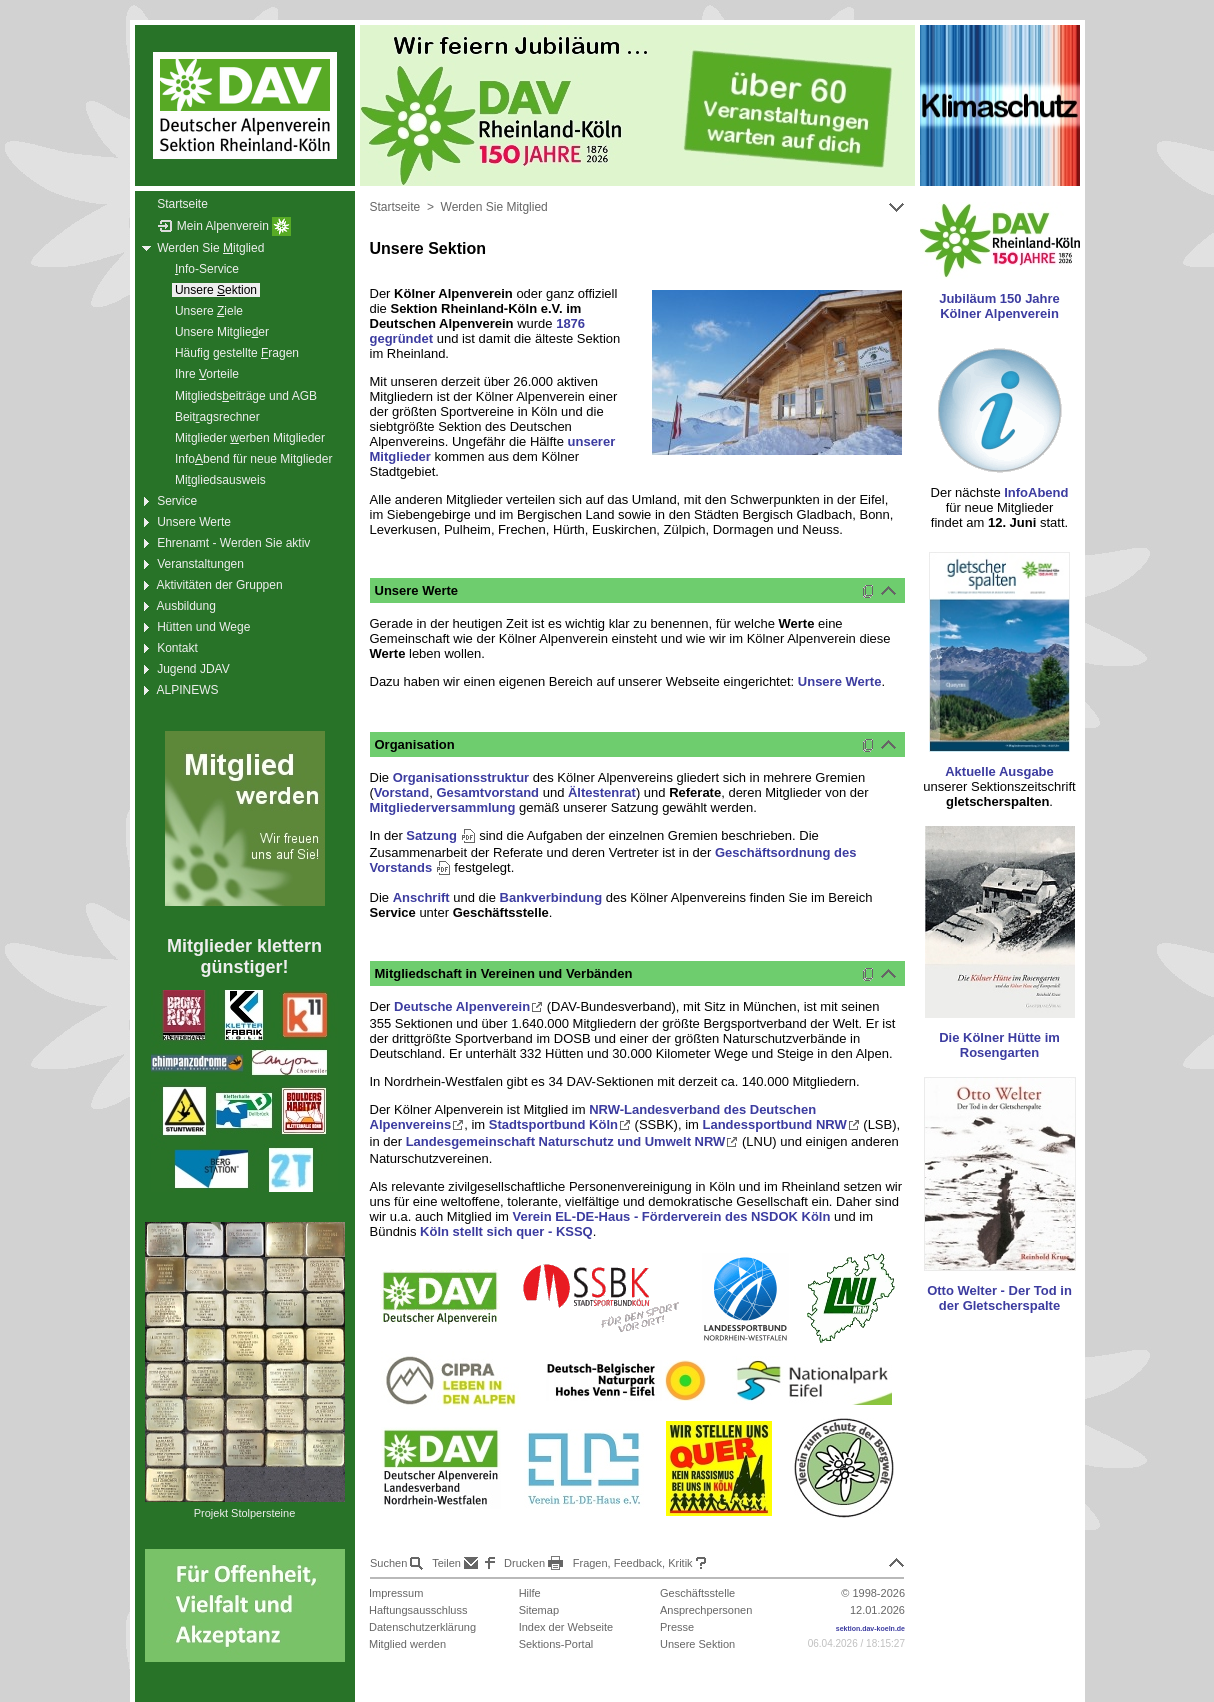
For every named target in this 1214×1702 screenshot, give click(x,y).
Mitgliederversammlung (443, 807)
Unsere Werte (840, 681)
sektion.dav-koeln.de (870, 1628)
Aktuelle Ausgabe (999, 771)
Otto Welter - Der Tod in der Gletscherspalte (999, 1298)
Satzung (440, 835)
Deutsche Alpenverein (468, 1006)
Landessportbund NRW (781, 1124)
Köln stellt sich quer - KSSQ (506, 1231)
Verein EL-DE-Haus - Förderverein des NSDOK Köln (672, 1216)
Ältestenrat (602, 792)
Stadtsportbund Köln (560, 1124)
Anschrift (421, 897)
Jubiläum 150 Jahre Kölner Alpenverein (999, 306)
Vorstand (401, 792)
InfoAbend (1036, 492)
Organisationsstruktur (461, 777)
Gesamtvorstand (487, 792)
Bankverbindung (551, 897)
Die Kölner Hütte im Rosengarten (999, 1045)
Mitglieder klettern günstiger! (244, 956)
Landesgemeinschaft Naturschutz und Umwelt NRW (572, 1141)
